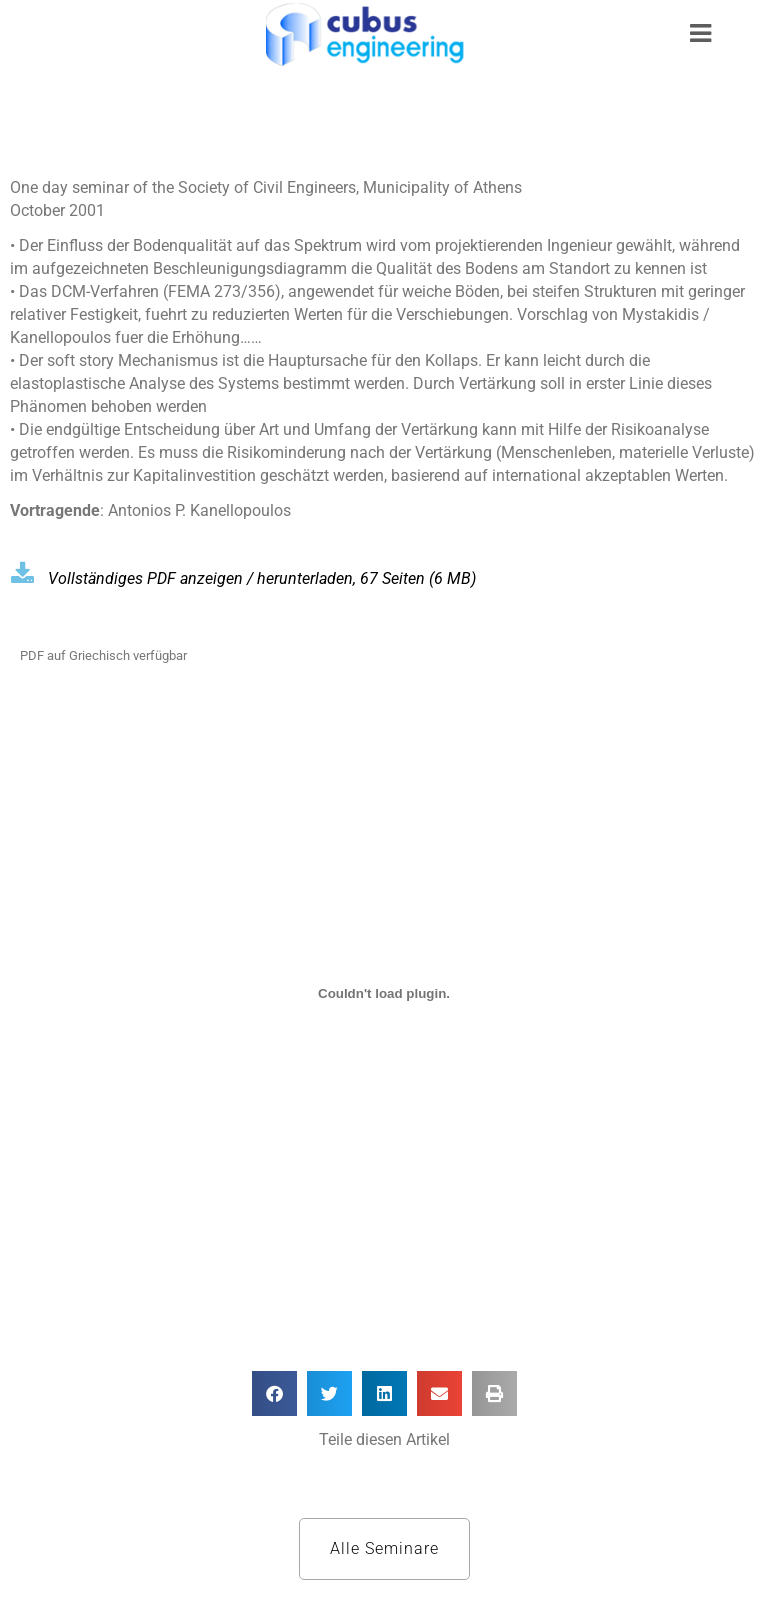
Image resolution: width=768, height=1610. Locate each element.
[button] (274, 1393)
